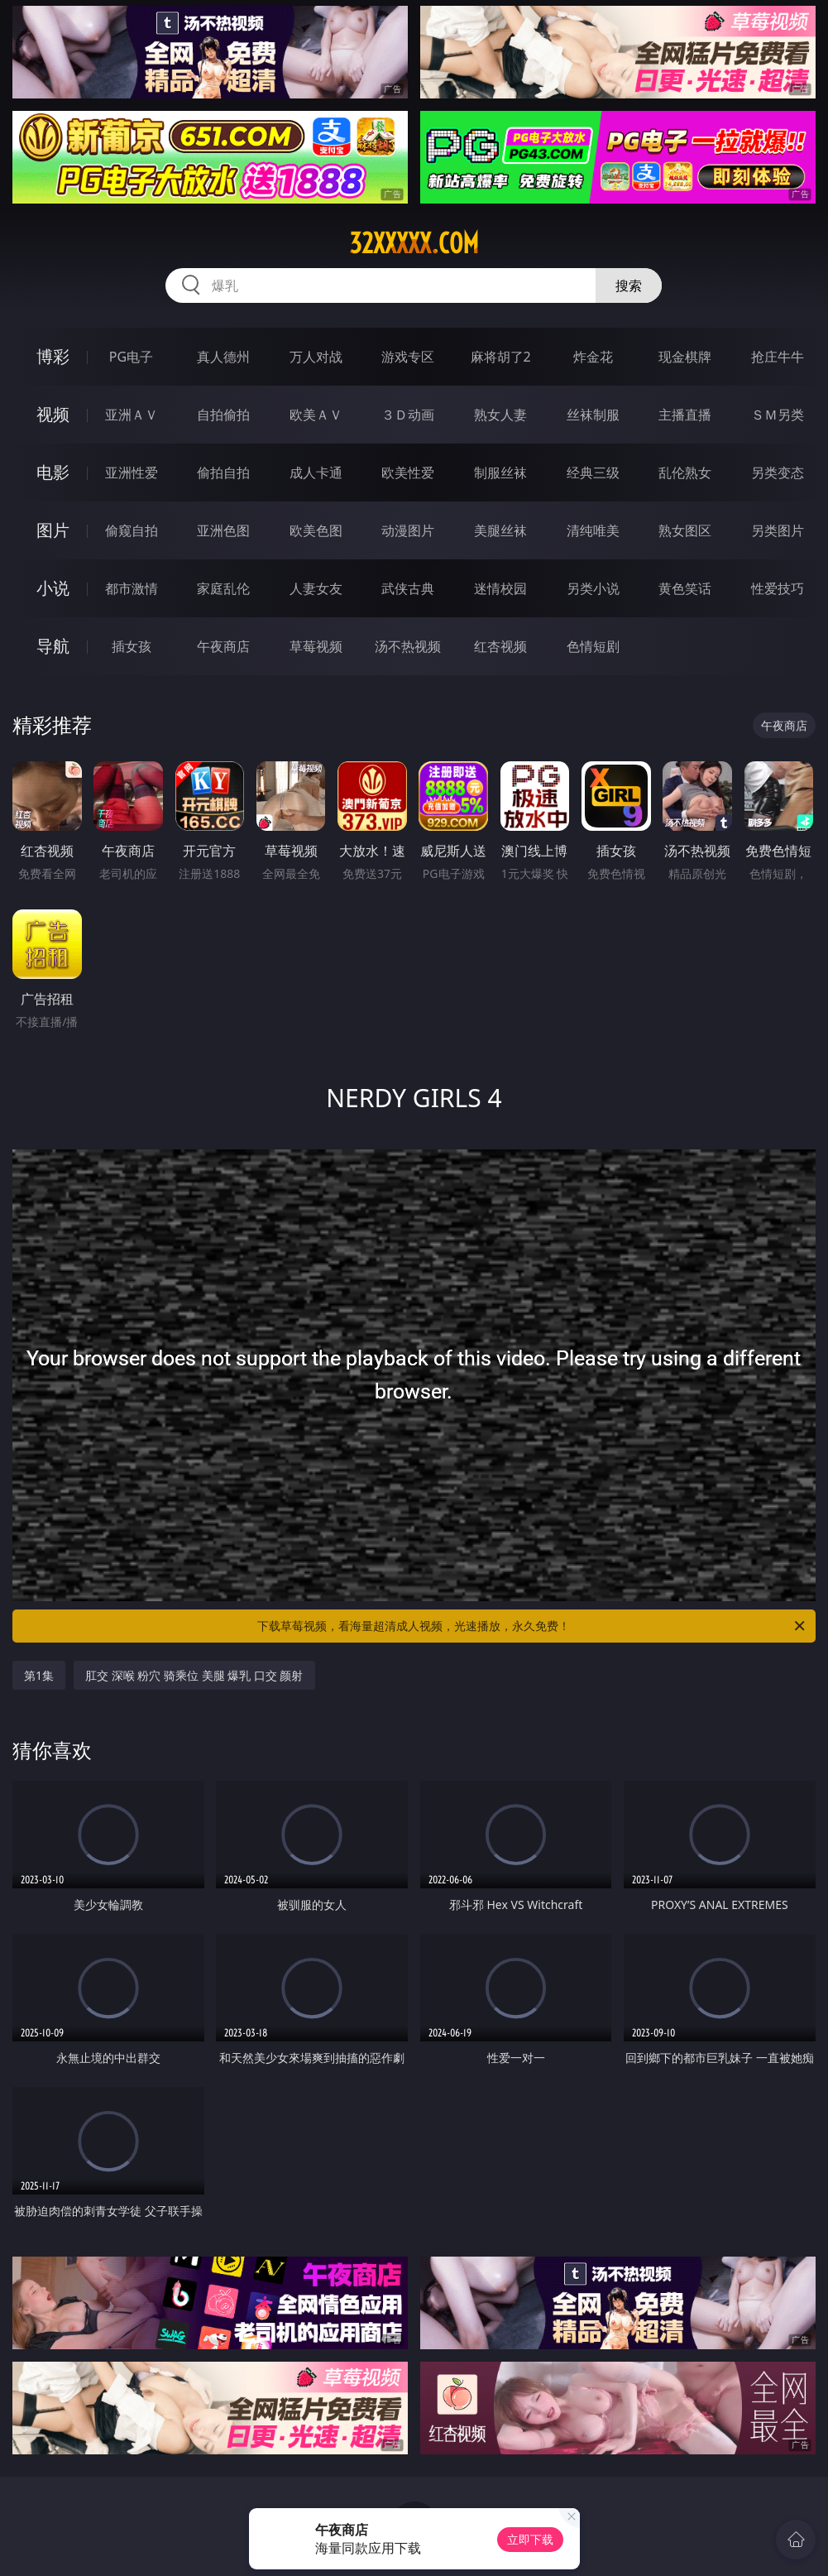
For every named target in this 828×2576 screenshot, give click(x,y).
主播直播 (684, 414)
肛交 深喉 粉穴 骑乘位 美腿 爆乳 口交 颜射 (194, 1675)
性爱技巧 (777, 588)
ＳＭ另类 (777, 414)
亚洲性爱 (131, 472)
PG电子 (131, 357)
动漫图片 (407, 530)
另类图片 (777, 530)
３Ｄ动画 (407, 414)
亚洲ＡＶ (131, 414)
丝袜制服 (593, 414)
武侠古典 (407, 588)
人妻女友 (316, 588)
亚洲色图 (223, 530)
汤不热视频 (408, 646)
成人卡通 (316, 472)
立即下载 (530, 2539)
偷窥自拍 (131, 530)
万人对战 (316, 357)
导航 (52, 646)
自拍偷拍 (223, 414)
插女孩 (131, 646)
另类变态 (777, 472)
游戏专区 (407, 357)
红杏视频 (500, 646)
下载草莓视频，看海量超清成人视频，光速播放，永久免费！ (531, 1626)
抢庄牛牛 (777, 357)
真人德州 (223, 357)
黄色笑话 (684, 588)
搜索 (628, 285)
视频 (52, 414)
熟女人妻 (500, 414)
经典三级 (593, 472)
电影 (52, 472)
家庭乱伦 (223, 588)
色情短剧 (593, 646)
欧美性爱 (407, 472)
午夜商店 (223, 646)
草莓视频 (316, 646)
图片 (52, 530)
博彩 (52, 356)
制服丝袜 (500, 472)
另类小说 (593, 588)
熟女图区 (684, 530)
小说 (52, 588)
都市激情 (131, 588)
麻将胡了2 (501, 357)
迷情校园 (500, 588)
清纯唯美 (593, 530)
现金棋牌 (684, 357)
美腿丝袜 (500, 530)
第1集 (39, 1675)
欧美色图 (316, 530)
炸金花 (593, 357)
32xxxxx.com (414, 243)
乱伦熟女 (684, 472)
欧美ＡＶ (316, 414)
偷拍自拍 (223, 472)
